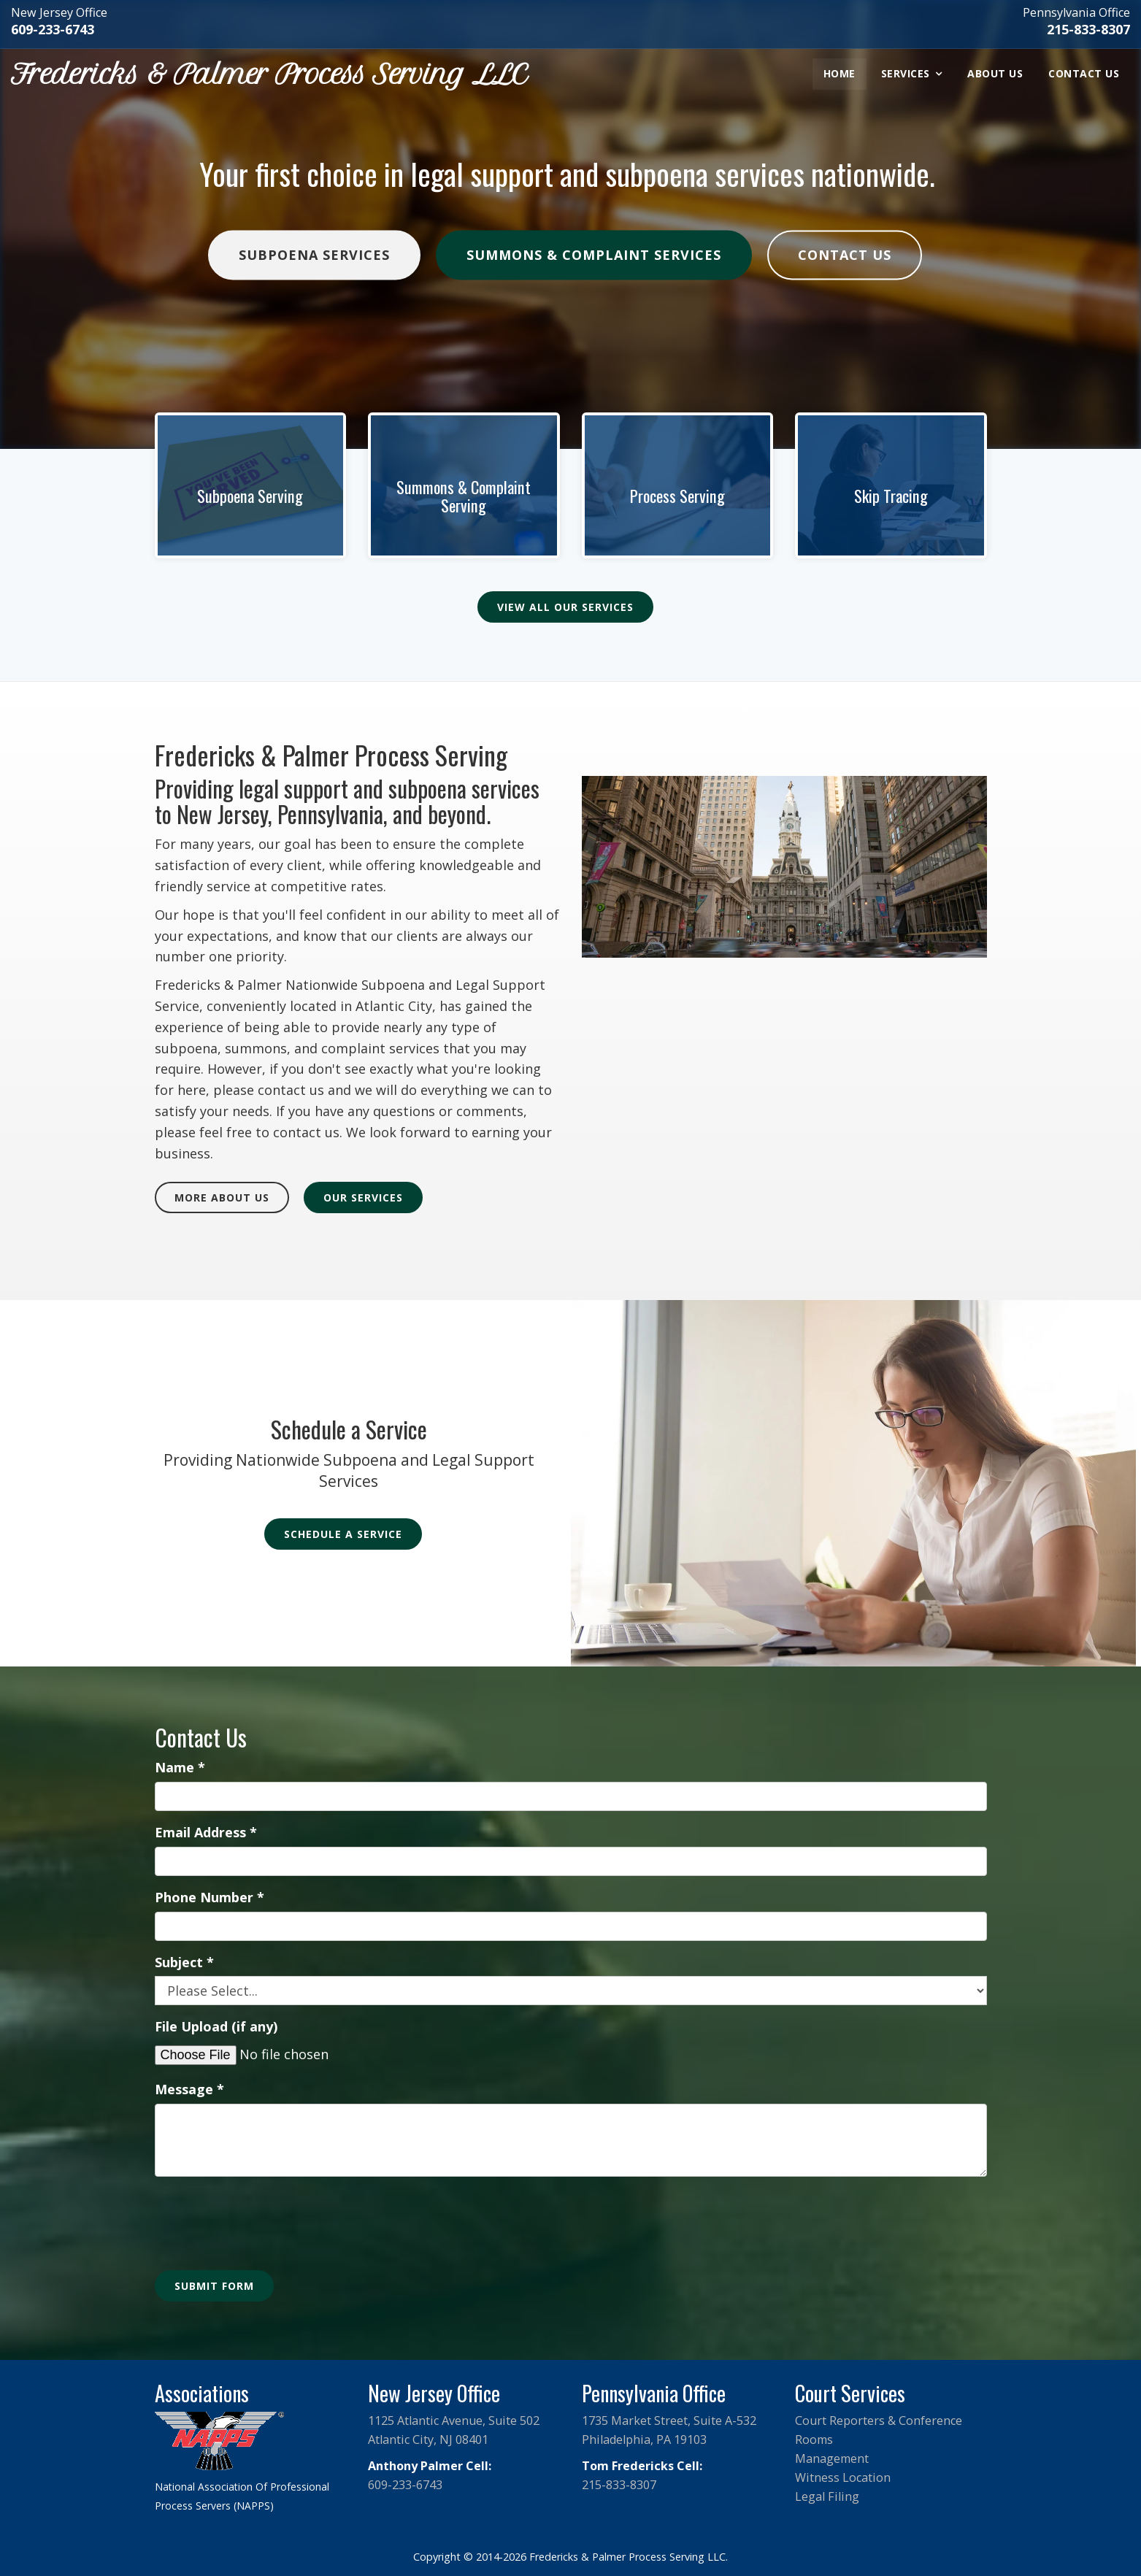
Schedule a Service (343, 1534)
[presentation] (266, 2216)
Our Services (363, 1197)
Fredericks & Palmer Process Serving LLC (269, 74)
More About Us (221, 1197)
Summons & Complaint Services (593, 255)
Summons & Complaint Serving (463, 496)
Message (189, 2089)
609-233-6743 (52, 29)
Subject (184, 1962)
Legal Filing (827, 2496)
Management (832, 2458)
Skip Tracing (891, 495)
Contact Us (1083, 73)
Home (839, 73)
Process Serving (677, 495)
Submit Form (214, 2286)
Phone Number (209, 1897)
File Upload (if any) (216, 2026)
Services (905, 73)
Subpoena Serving (250, 495)
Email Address (206, 1832)
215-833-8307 (1088, 29)
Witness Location (843, 2477)
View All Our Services (565, 607)
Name (180, 1767)
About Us (995, 73)
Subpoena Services (314, 255)
